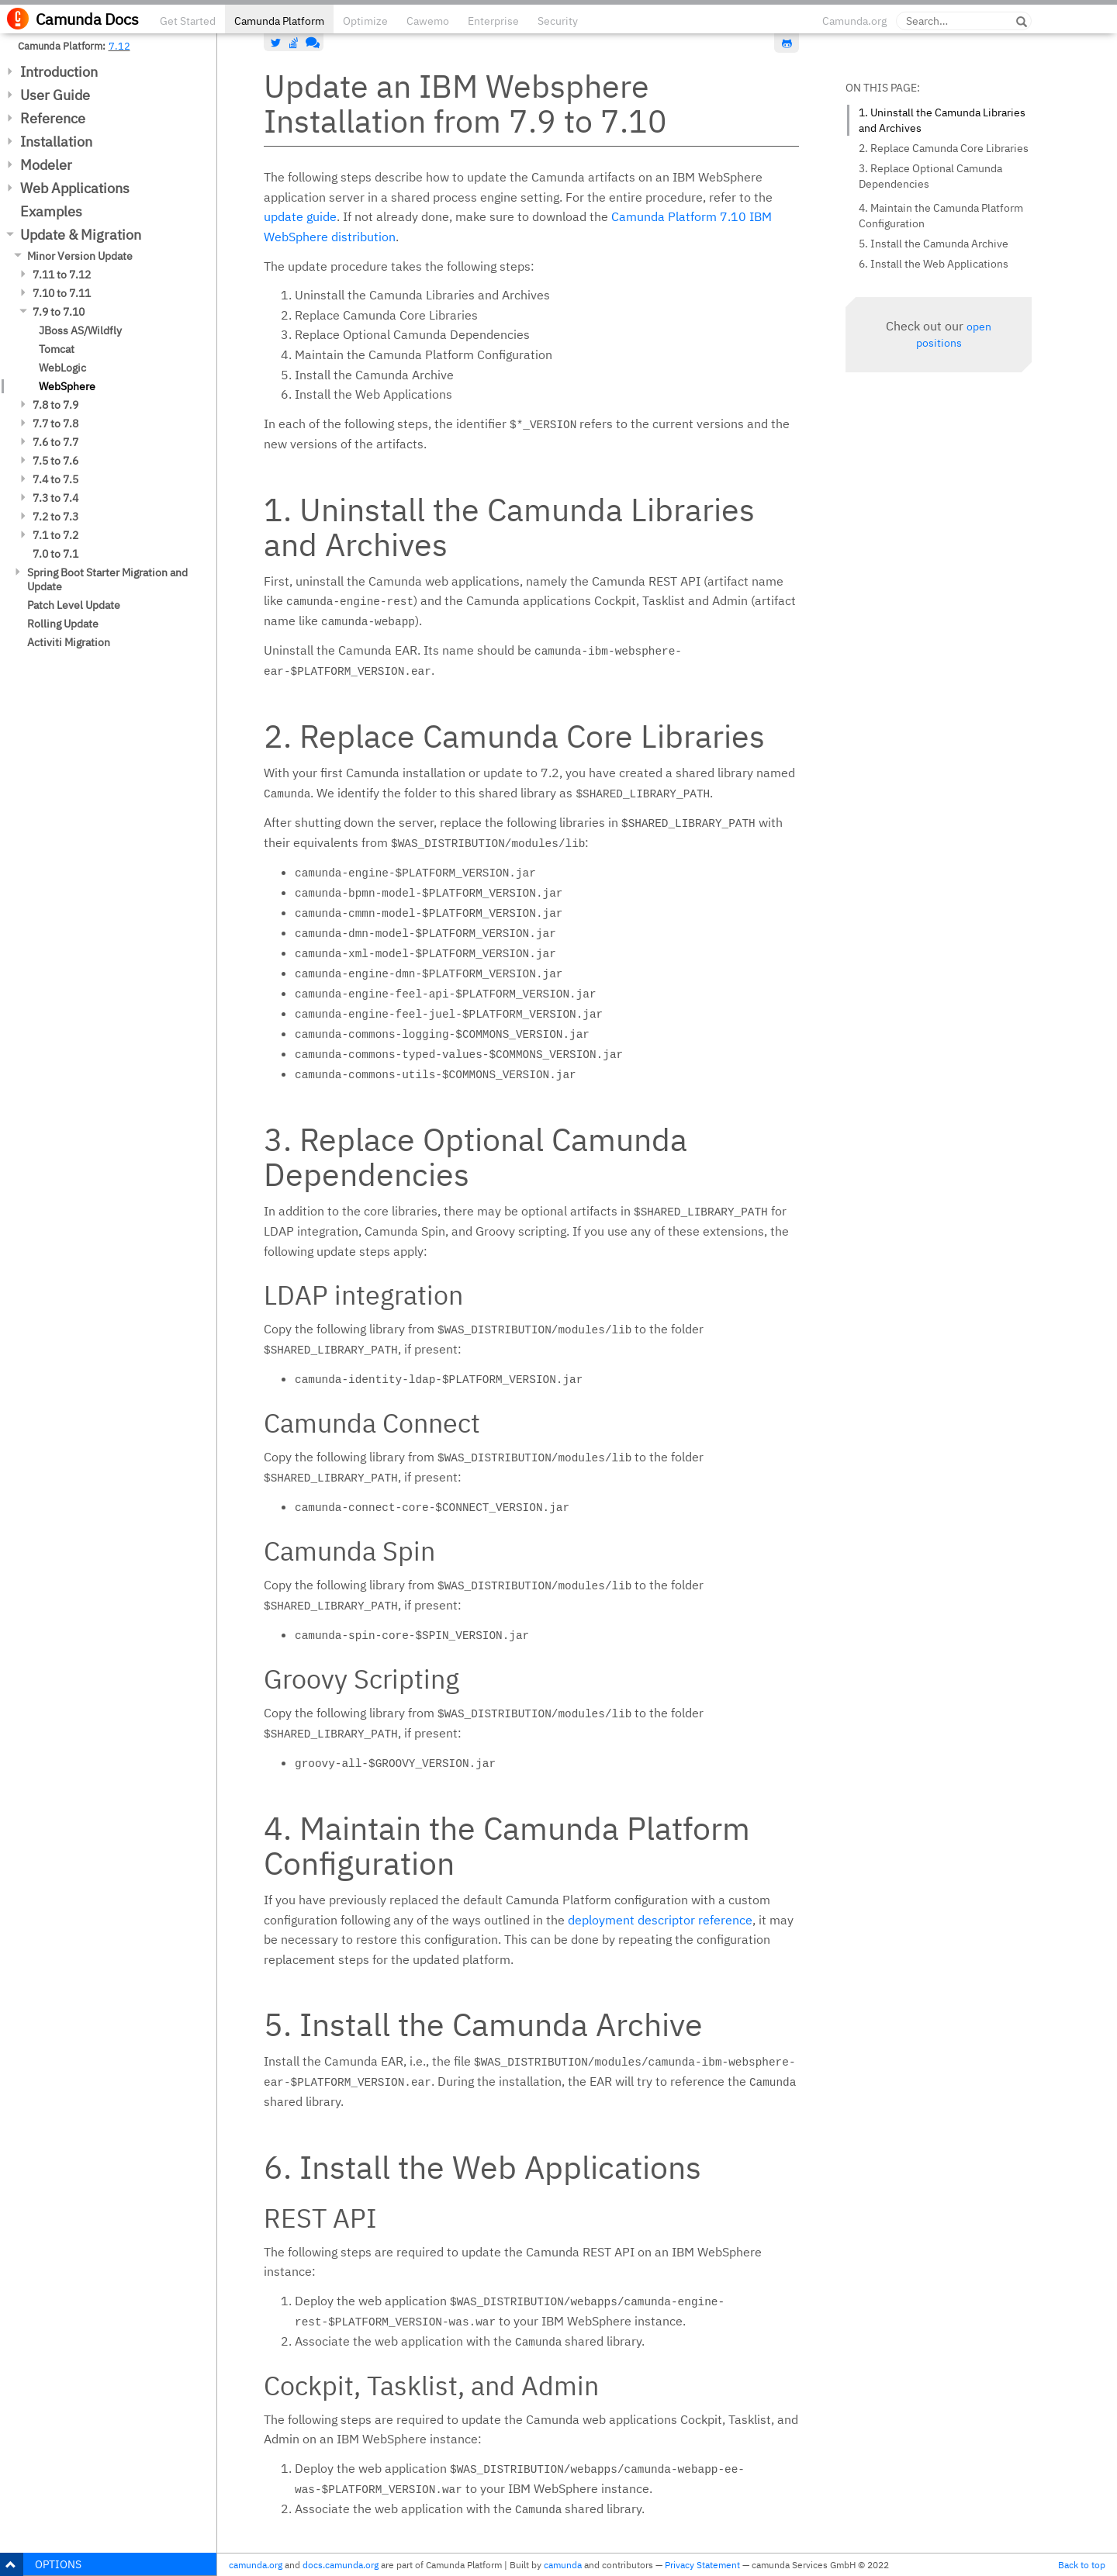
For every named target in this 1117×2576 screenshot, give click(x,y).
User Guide (55, 95)
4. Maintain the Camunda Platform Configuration (941, 215)
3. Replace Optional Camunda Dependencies (930, 176)
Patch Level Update (73, 605)
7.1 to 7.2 (55, 535)
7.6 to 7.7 (55, 442)
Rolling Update (63, 624)
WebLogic (62, 368)
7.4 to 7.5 (55, 479)
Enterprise (493, 21)
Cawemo (427, 21)
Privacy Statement (702, 2565)
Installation (56, 141)
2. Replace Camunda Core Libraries (944, 148)
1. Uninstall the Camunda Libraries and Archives (942, 120)
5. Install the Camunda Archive (933, 244)
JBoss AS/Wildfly (80, 330)
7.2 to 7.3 (55, 517)
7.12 (119, 46)
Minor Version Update (80, 256)
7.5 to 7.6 (55, 461)
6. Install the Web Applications (933, 264)
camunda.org (255, 2565)
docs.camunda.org (341, 2565)
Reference (52, 118)
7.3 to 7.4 (55, 498)
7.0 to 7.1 (55, 554)
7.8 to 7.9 (55, 405)
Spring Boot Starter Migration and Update (107, 579)
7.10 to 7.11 (62, 293)
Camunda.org (854, 21)
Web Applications (75, 188)
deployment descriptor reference (660, 1920)
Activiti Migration (68, 642)
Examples (51, 211)
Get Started (188, 21)
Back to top (1081, 2565)
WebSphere (67, 386)
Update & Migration (80, 235)
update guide (300, 216)
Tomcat (56, 349)
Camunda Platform (279, 21)
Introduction (59, 72)
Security (558, 21)
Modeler (46, 165)
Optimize (365, 21)
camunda (563, 2565)
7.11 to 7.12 (62, 275)
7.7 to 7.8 (55, 423)
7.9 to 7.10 (59, 312)
